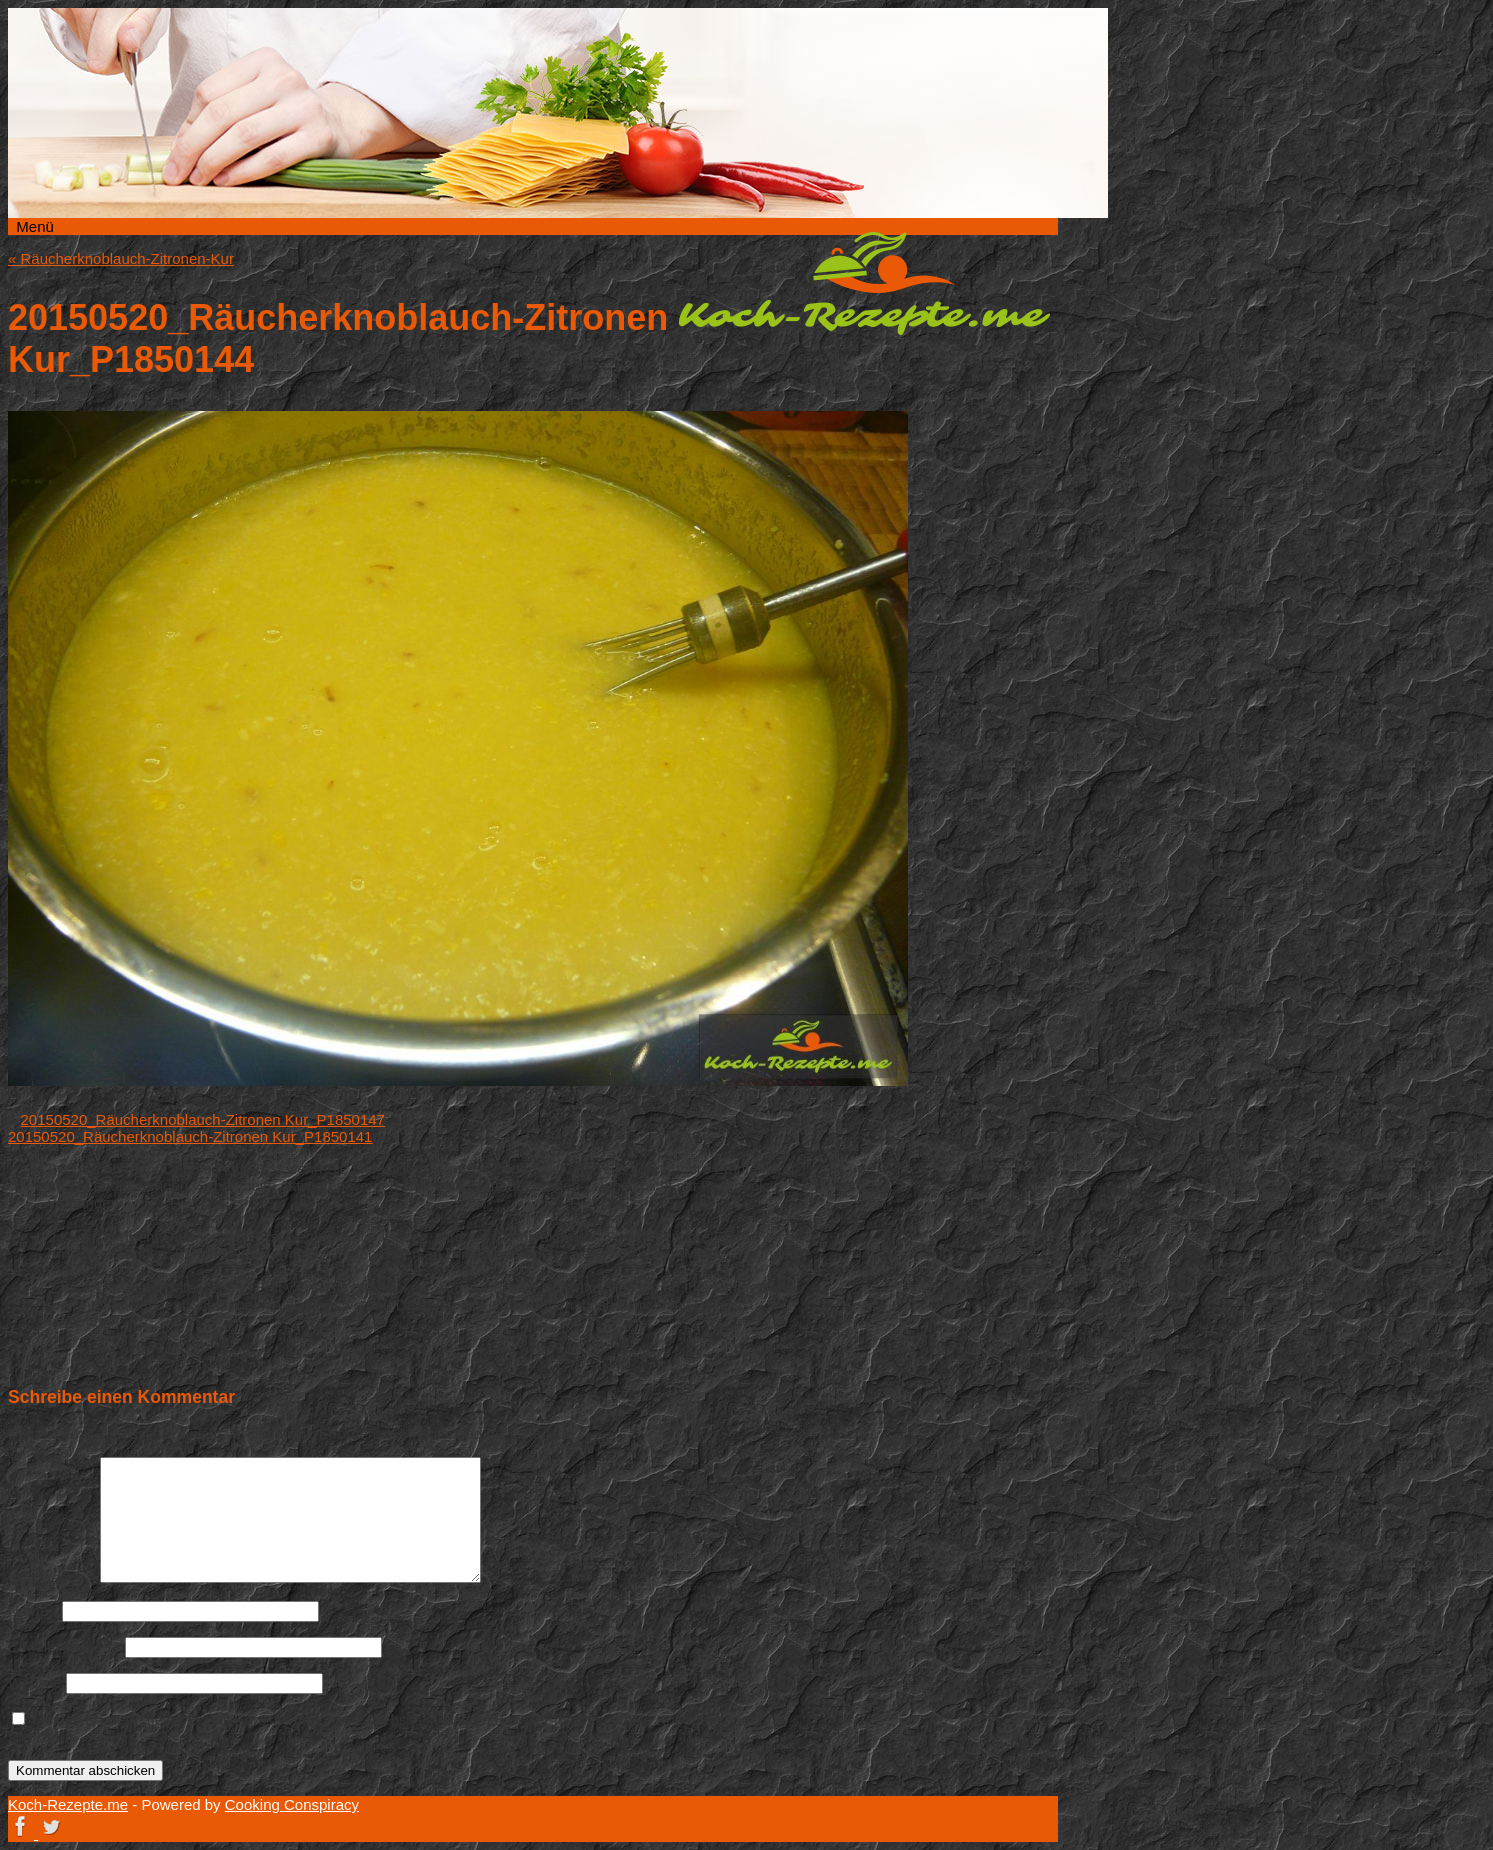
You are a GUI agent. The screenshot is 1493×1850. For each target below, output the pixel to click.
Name (33, 1610)
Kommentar (52, 1577)
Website (35, 1682)
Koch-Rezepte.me (864, 283)
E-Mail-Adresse (64, 1646)
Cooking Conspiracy (292, 1804)
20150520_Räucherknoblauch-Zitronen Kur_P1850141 (190, 1136)
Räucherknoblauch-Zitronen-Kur (121, 258)
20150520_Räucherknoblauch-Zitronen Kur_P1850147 (203, 1119)
